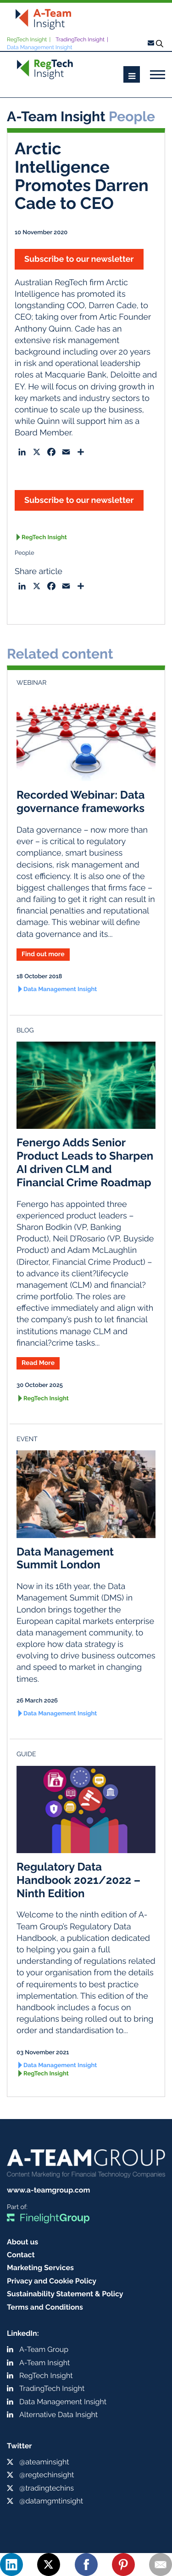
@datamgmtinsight (51, 2501)
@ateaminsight (44, 2462)
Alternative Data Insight (58, 2414)
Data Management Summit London (65, 1558)
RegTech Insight (27, 39)
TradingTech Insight (80, 39)
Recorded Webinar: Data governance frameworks (81, 801)
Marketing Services (40, 2267)
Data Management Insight (39, 47)
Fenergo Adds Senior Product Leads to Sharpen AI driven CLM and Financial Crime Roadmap (85, 1162)
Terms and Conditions (45, 2307)
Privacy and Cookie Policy (51, 2281)
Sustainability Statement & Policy (65, 2293)
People (24, 553)
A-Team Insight (44, 2362)
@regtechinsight (46, 2474)
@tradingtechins (46, 2488)
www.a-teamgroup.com (48, 2190)
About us (22, 2242)
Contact (21, 2254)
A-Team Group (43, 2349)
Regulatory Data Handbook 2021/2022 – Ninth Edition (78, 1880)
